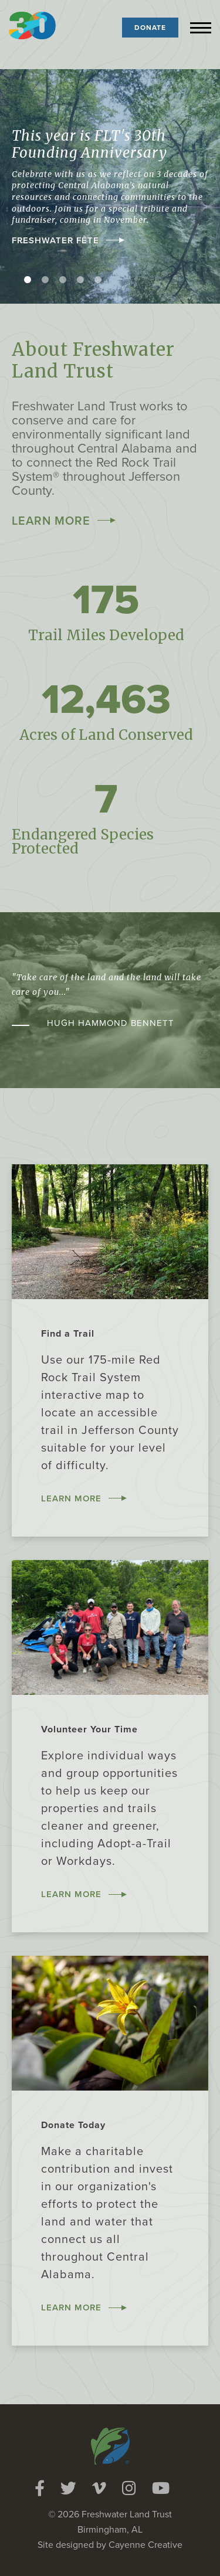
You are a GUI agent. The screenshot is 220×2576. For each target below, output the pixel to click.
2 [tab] (45, 280)
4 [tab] (80, 280)
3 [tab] (63, 280)
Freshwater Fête (55, 240)
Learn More (51, 521)
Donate (150, 27)
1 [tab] (27, 280)
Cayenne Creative (145, 2545)
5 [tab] (98, 280)
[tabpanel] (110, 186)
